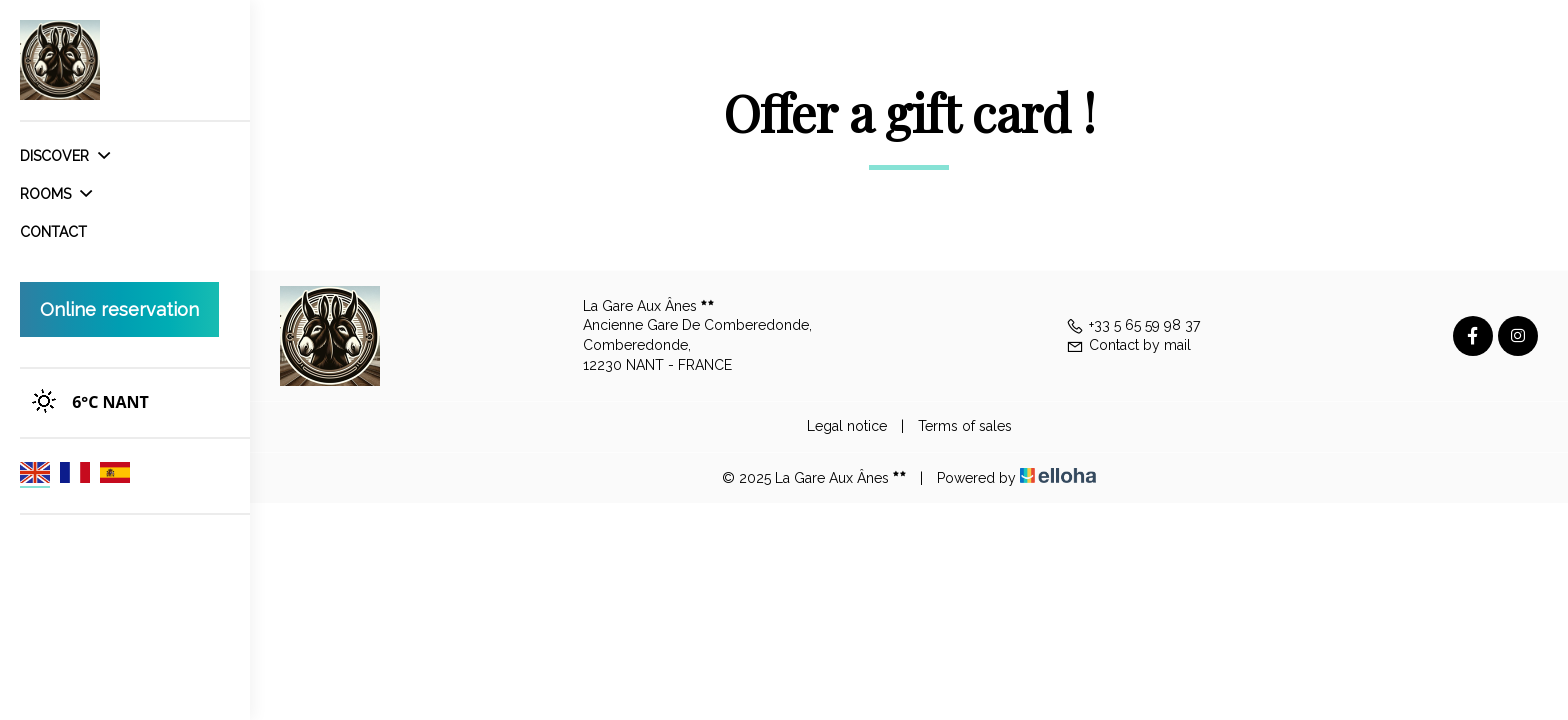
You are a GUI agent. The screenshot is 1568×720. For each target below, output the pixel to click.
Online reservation (119, 309)
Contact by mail (1128, 345)
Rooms (56, 194)
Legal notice (847, 426)
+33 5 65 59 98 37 (1133, 325)
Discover (65, 156)
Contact (53, 232)
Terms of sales (965, 426)
